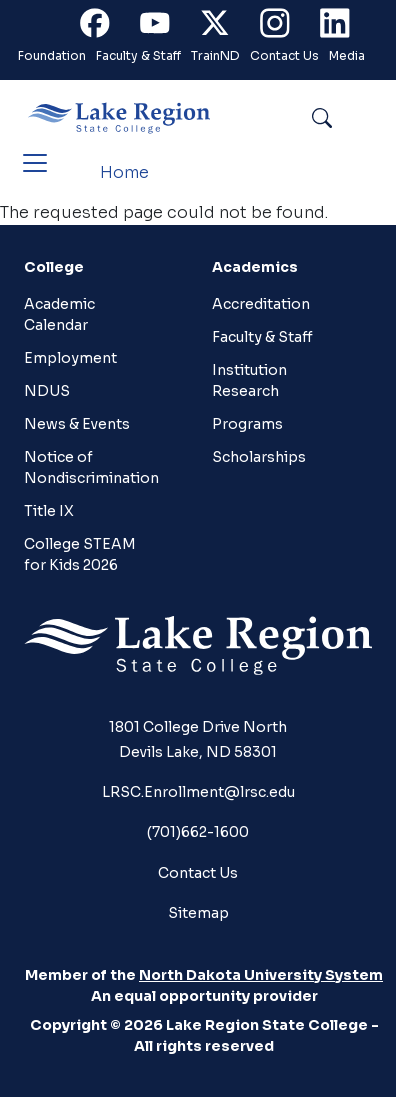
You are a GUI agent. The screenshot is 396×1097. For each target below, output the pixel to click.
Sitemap (198, 913)
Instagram (284, 27)
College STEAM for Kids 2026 (80, 554)
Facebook (104, 27)
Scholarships (259, 457)
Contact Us (284, 55)
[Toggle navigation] (35, 163)
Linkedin (344, 27)
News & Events (77, 424)
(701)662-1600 (198, 832)
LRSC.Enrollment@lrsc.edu (198, 792)
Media (347, 55)
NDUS (47, 391)
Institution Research (249, 380)
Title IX (49, 511)
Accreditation (261, 304)
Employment (70, 358)
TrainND (215, 55)
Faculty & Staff (138, 55)
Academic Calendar (59, 314)
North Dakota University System (261, 975)
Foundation (52, 55)
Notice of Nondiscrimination (91, 467)
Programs (247, 424)
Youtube (164, 27)
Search (367, 117)
